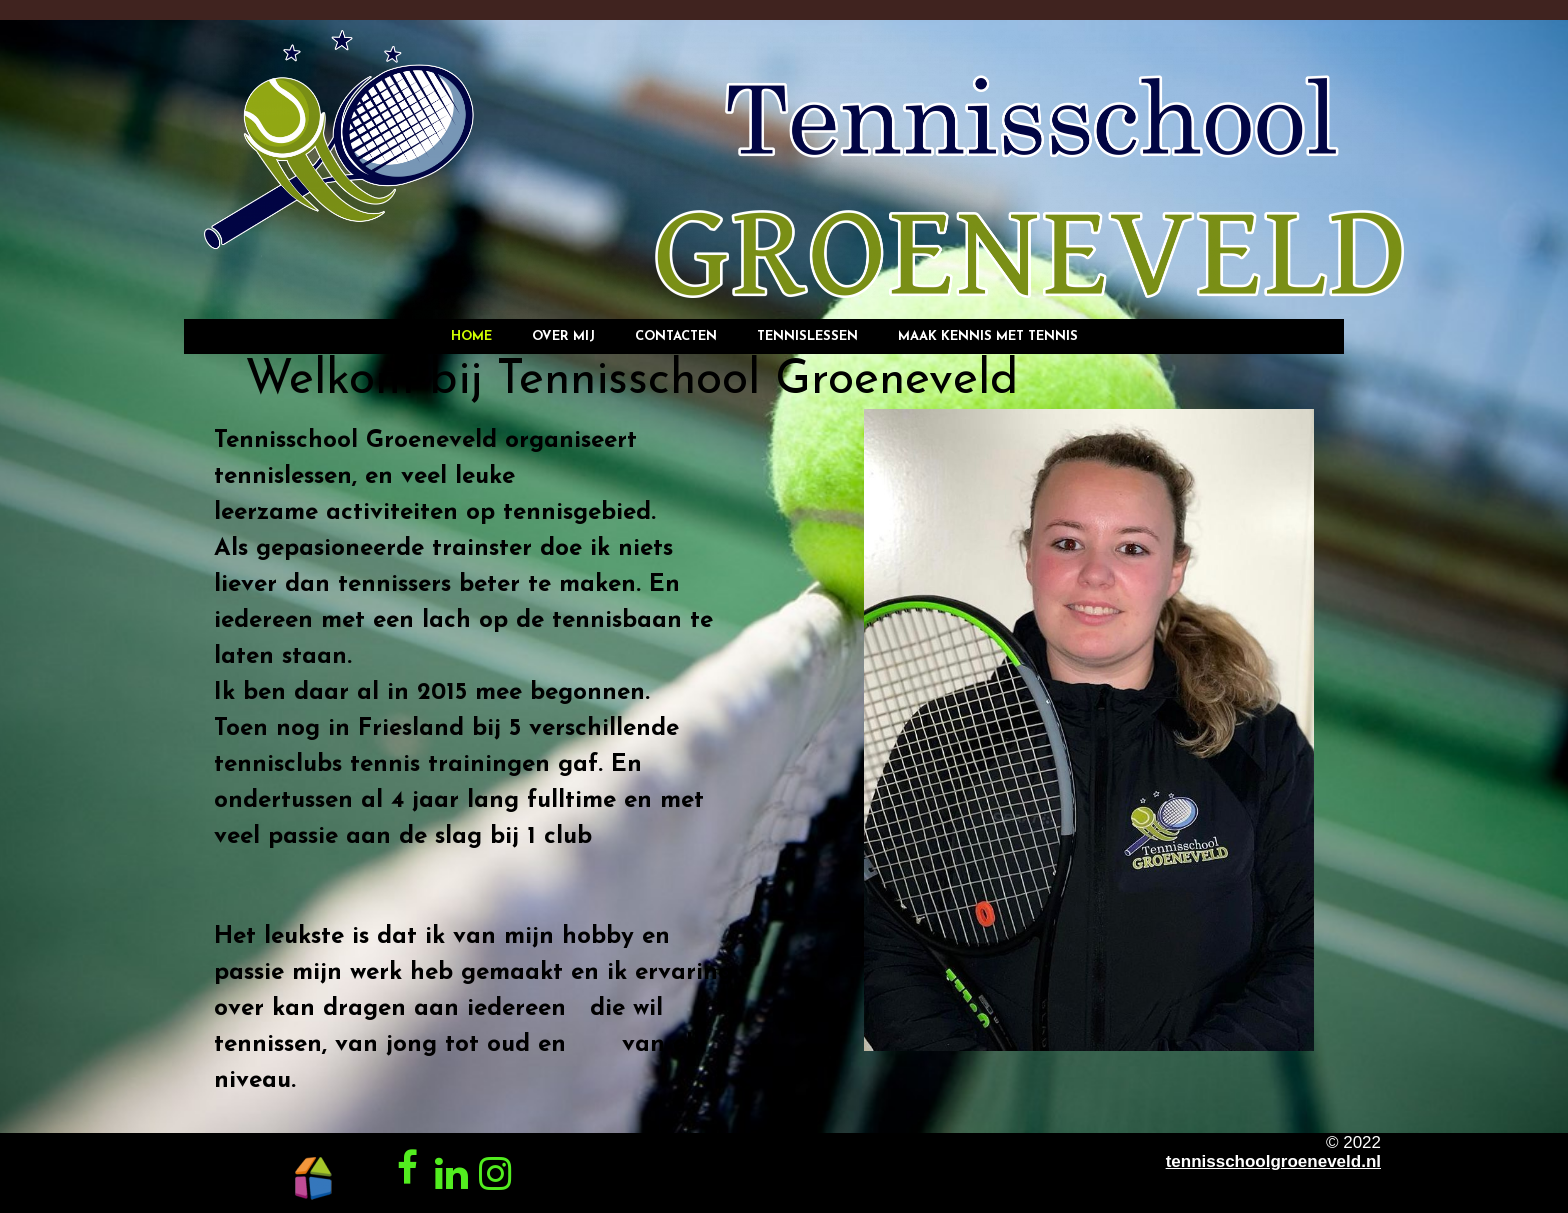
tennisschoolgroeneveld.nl (1273, 1161)
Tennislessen (807, 336)
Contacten (676, 336)
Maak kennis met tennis (988, 336)
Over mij (563, 336)
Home (471, 336)
